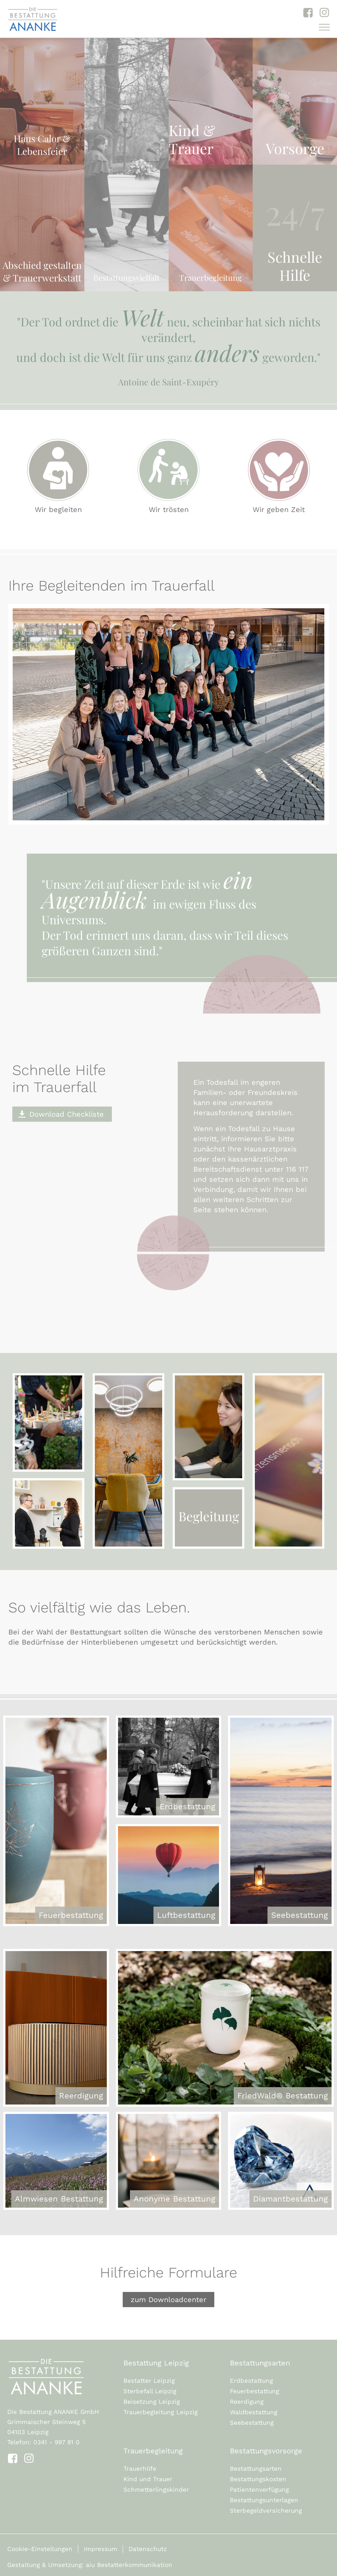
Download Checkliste (66, 1114)
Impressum (100, 2548)
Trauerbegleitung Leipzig (160, 2412)
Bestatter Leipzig (149, 2380)
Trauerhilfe (139, 2468)
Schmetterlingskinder (156, 2489)
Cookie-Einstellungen (39, 2548)
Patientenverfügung (259, 2489)
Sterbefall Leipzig (149, 2391)
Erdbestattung (251, 2380)
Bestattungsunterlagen (264, 2500)
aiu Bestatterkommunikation (129, 2564)
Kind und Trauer (147, 2479)
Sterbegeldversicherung (266, 2510)
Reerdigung (247, 2401)
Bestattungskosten (258, 2479)
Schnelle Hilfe (295, 265)
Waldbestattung (253, 2412)
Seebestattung (252, 2422)
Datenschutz (148, 2548)
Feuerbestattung (254, 2391)
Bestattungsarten (256, 2468)
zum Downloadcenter (168, 2299)
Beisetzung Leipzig (151, 2401)
